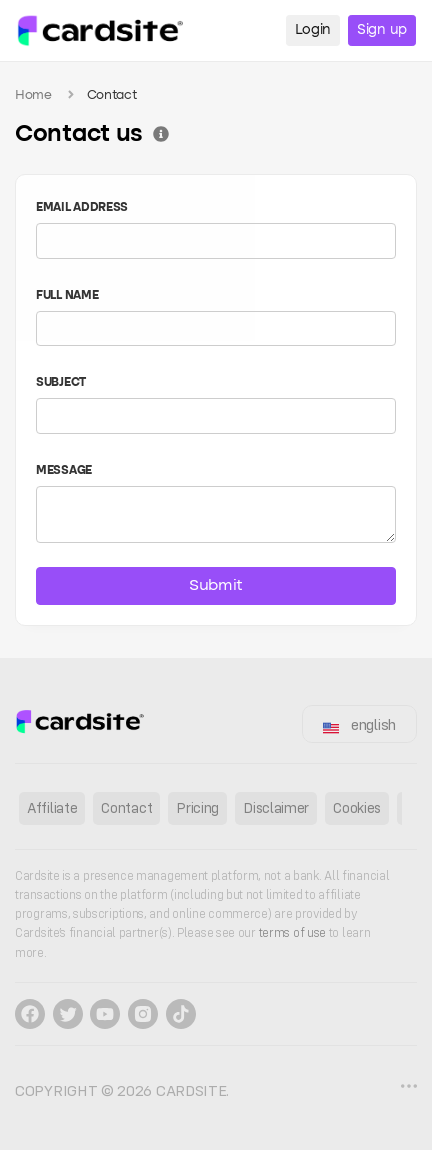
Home (33, 95)
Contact (126, 807)
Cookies (357, 807)
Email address (82, 208)
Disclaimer (276, 807)
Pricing (197, 807)
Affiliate (52, 807)
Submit (216, 586)
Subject (61, 383)
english (359, 725)
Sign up (382, 30)
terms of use (294, 932)
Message (64, 471)
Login (313, 30)
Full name (67, 296)
